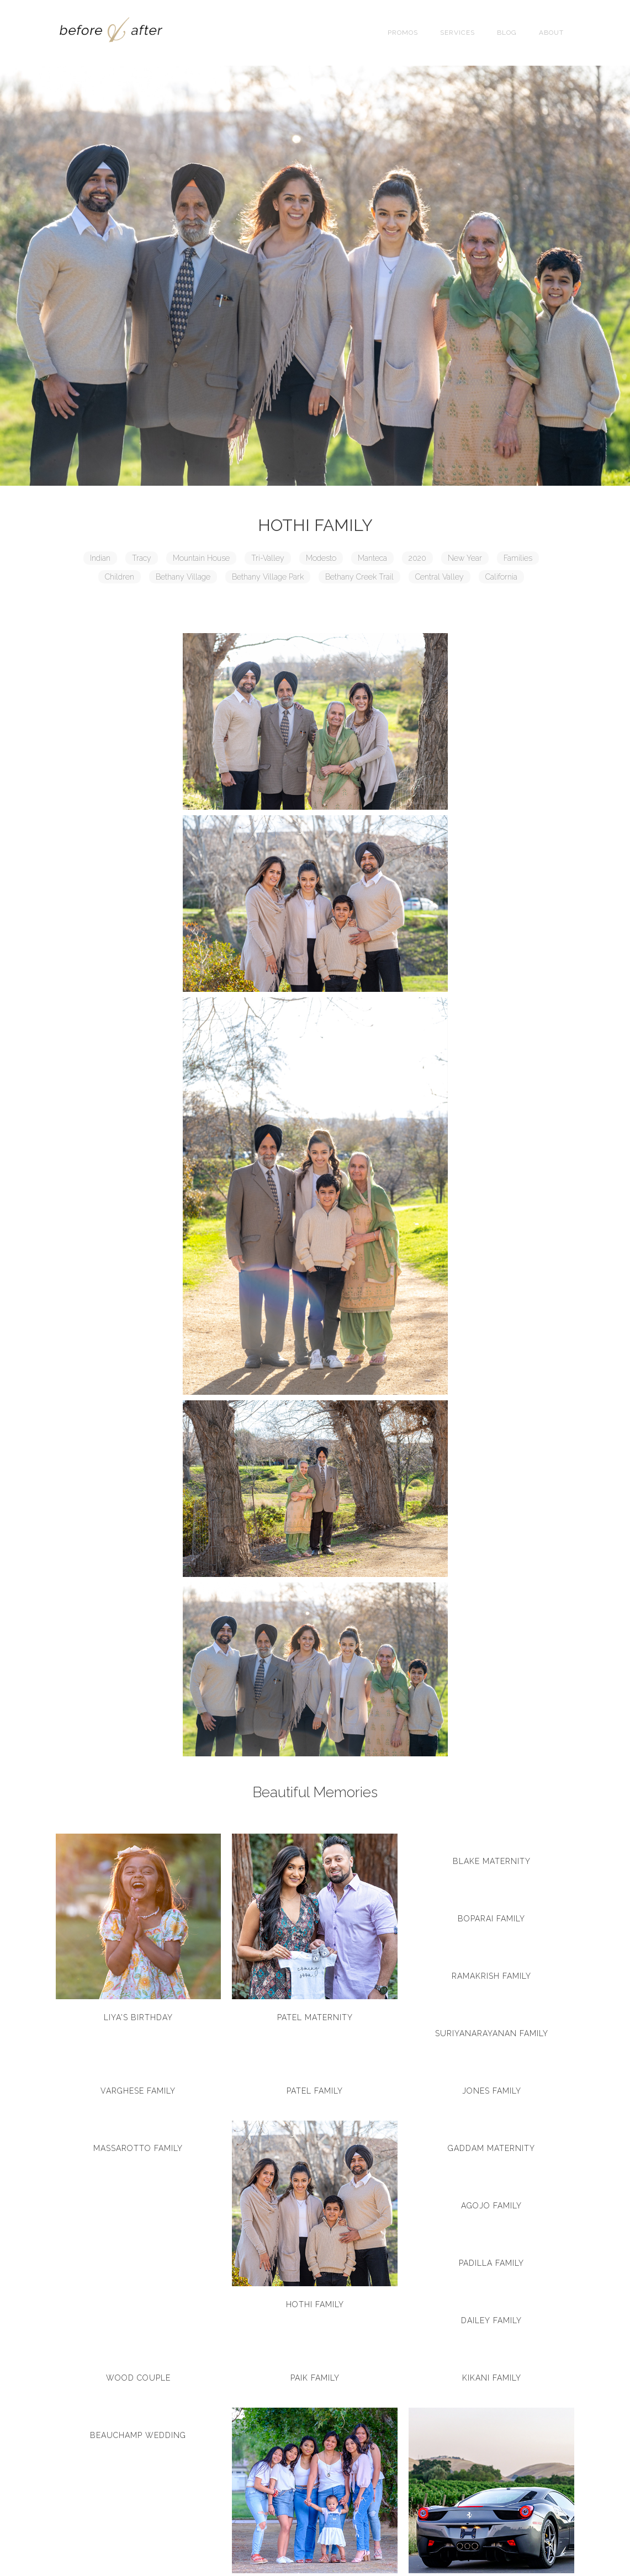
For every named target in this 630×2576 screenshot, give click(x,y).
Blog (507, 32)
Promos (403, 32)
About (551, 32)
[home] (111, 33)
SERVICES (457, 32)
